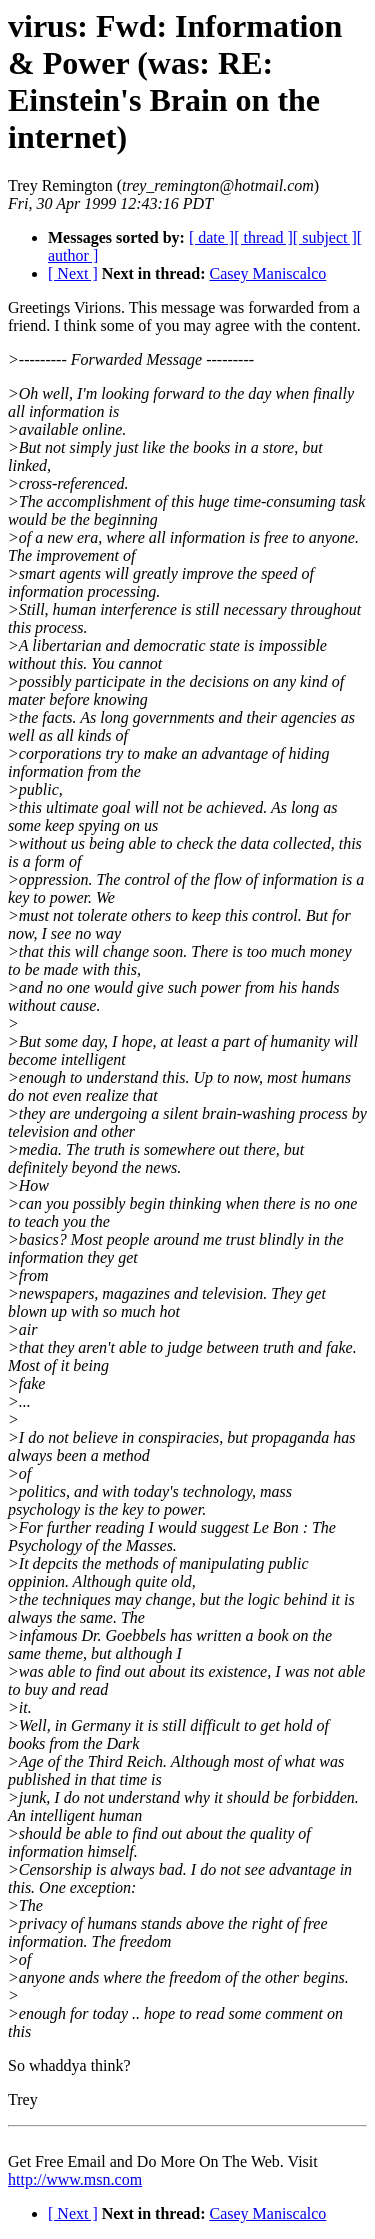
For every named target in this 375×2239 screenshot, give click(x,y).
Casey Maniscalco (267, 273)
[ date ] (211, 237)
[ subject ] (325, 237)
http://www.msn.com (75, 2179)
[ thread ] (263, 237)
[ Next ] (73, 273)
